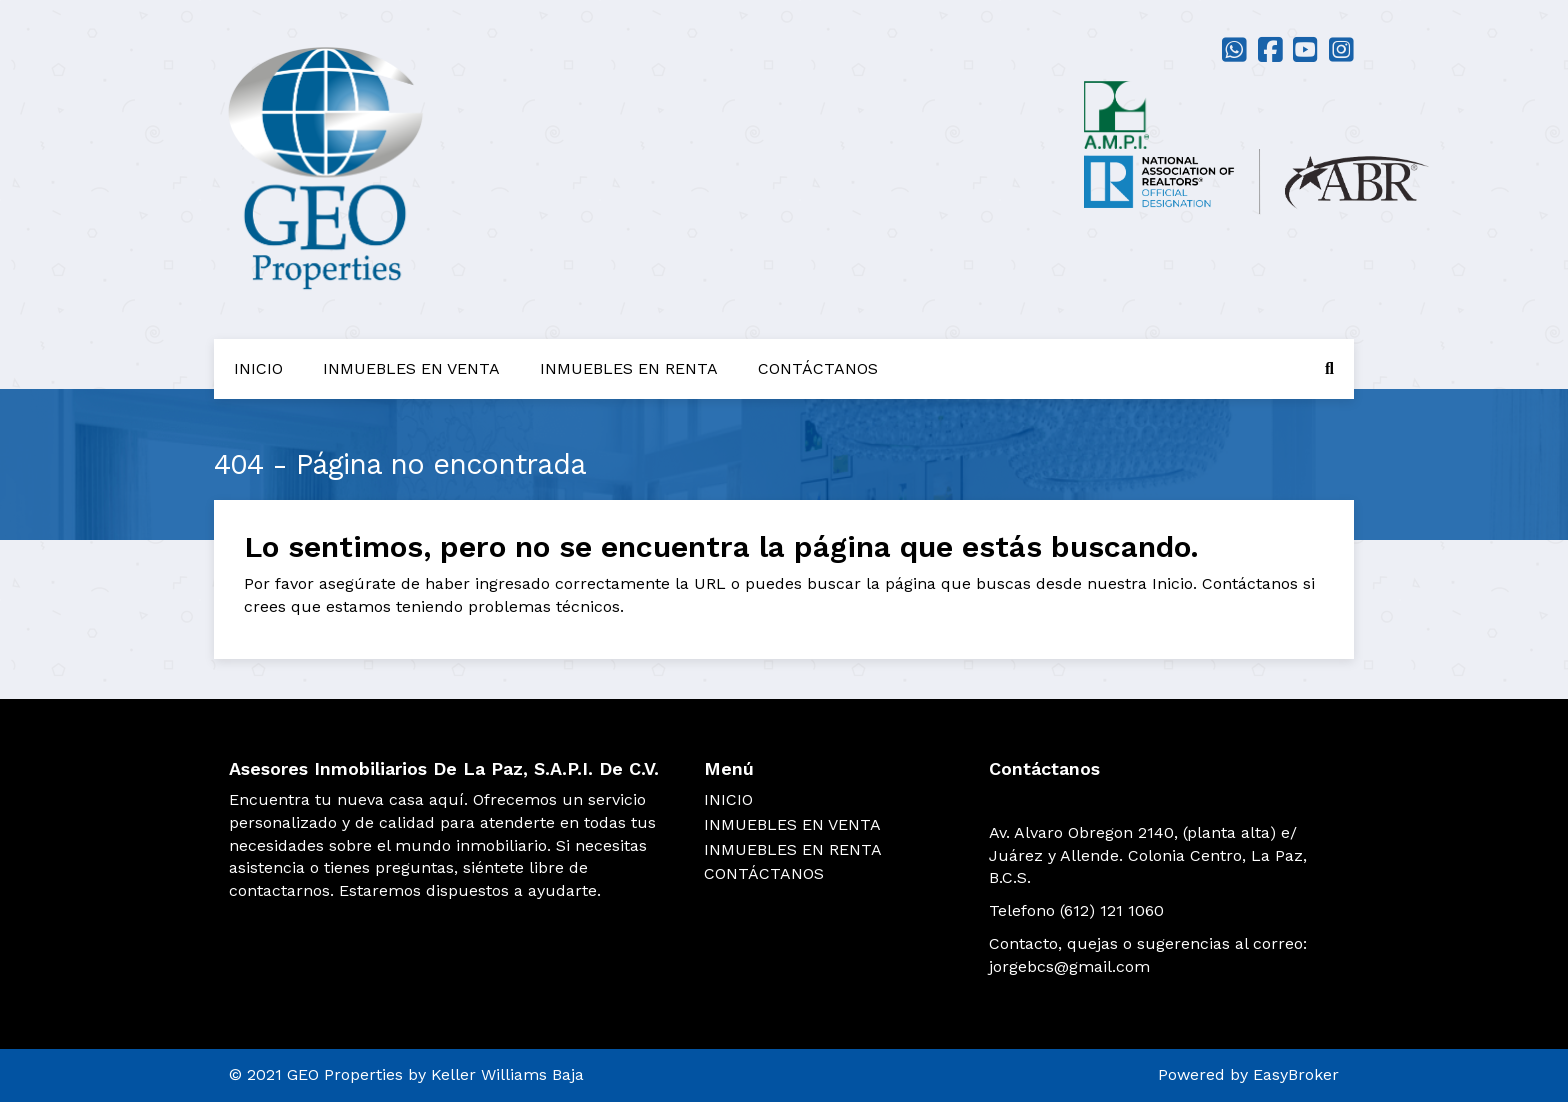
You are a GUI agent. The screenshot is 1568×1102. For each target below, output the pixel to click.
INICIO (258, 368)
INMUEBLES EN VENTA (411, 368)
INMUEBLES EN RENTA (629, 368)
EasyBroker (1296, 1074)
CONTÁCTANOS (818, 368)
